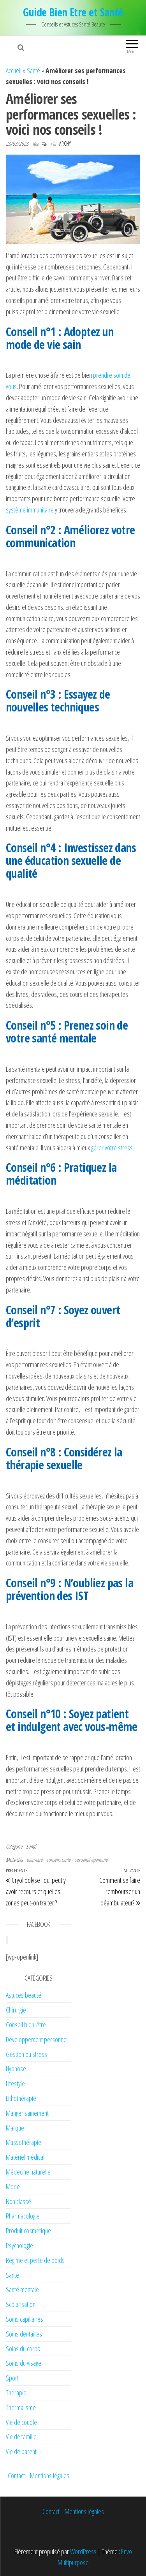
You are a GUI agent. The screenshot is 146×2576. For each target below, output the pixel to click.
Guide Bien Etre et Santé (73, 12)
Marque (15, 2127)
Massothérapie (23, 2142)
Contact (16, 2475)
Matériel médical (25, 2157)
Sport (12, 2377)
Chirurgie (16, 2009)
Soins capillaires (24, 2319)
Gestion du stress (26, 2054)
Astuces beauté (23, 1995)
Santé (33, 70)
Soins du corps (23, 2348)
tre (113, 1147)
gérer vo (100, 1147)
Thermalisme (21, 2407)
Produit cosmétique (28, 2230)
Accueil (13, 70)
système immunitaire (30, 509)
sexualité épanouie (91, 1859)
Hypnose (16, 2068)
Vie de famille (21, 2436)
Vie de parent (21, 2451)
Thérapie (16, 2392)
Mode (13, 2186)
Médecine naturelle (28, 2171)
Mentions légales (49, 2475)
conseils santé (58, 1859)
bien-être (34, 1859)
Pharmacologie (23, 2215)
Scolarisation (20, 2304)
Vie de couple (21, 2422)
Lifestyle (15, 2083)
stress (125, 1147)
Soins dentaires (24, 2333)
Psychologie (19, 2245)
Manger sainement (27, 2113)
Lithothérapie (21, 2098)
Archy (65, 143)
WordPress (83, 2551)
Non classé (18, 2201)
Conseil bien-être (26, 2024)
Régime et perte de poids (35, 2260)
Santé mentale (22, 2289)
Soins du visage (23, 2363)
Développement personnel (37, 2039)
